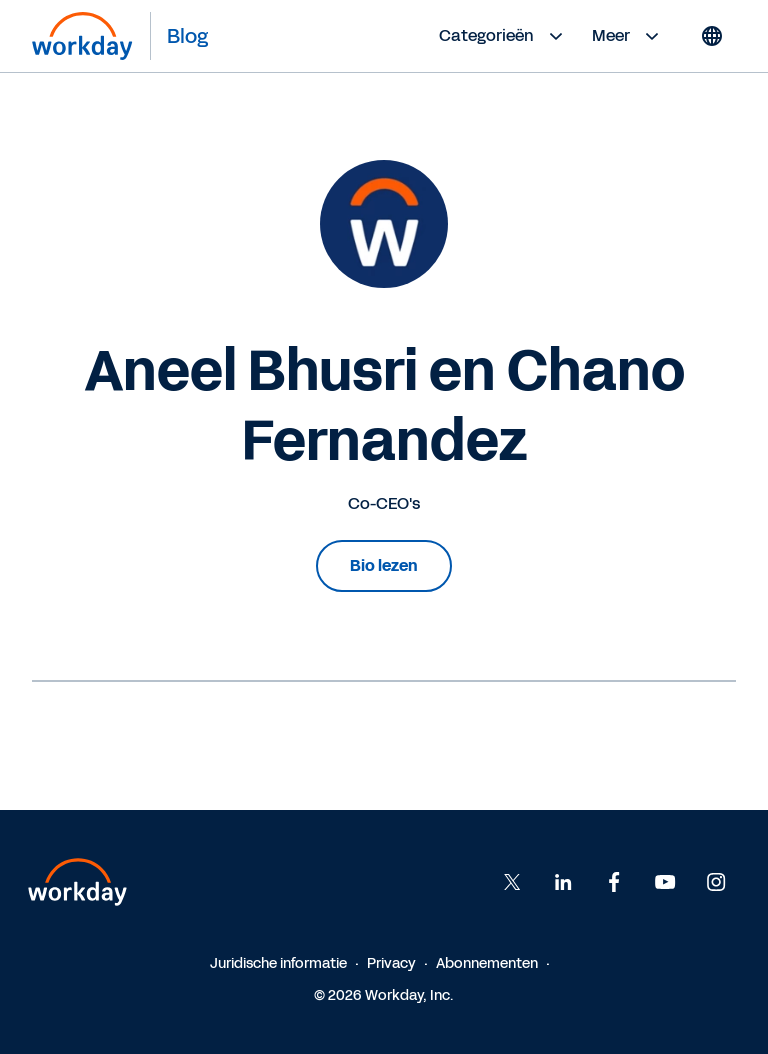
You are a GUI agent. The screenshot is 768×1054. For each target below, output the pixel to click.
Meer (628, 36)
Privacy (391, 963)
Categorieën (503, 36)
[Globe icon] (712, 36)
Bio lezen (384, 565)
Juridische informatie (278, 963)
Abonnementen (487, 963)
